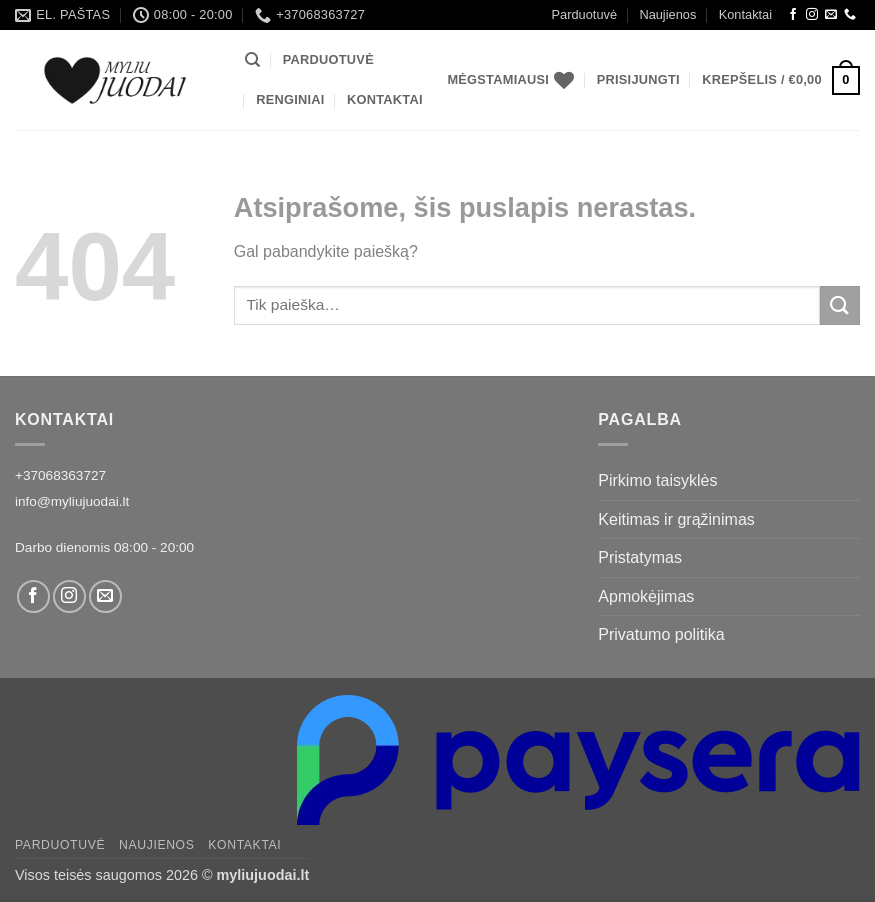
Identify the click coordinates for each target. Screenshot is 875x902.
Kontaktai (745, 14)
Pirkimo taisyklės (657, 480)
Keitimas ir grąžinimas (676, 519)
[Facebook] (793, 15)
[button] (638, 80)
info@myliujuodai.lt (72, 501)
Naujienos (667, 14)
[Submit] (840, 305)
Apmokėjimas (646, 596)
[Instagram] (812, 15)
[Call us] (850, 15)
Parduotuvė (584, 14)
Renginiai (290, 99)
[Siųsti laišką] (831, 15)
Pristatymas (640, 557)
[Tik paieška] (252, 60)
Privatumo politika (661, 634)
